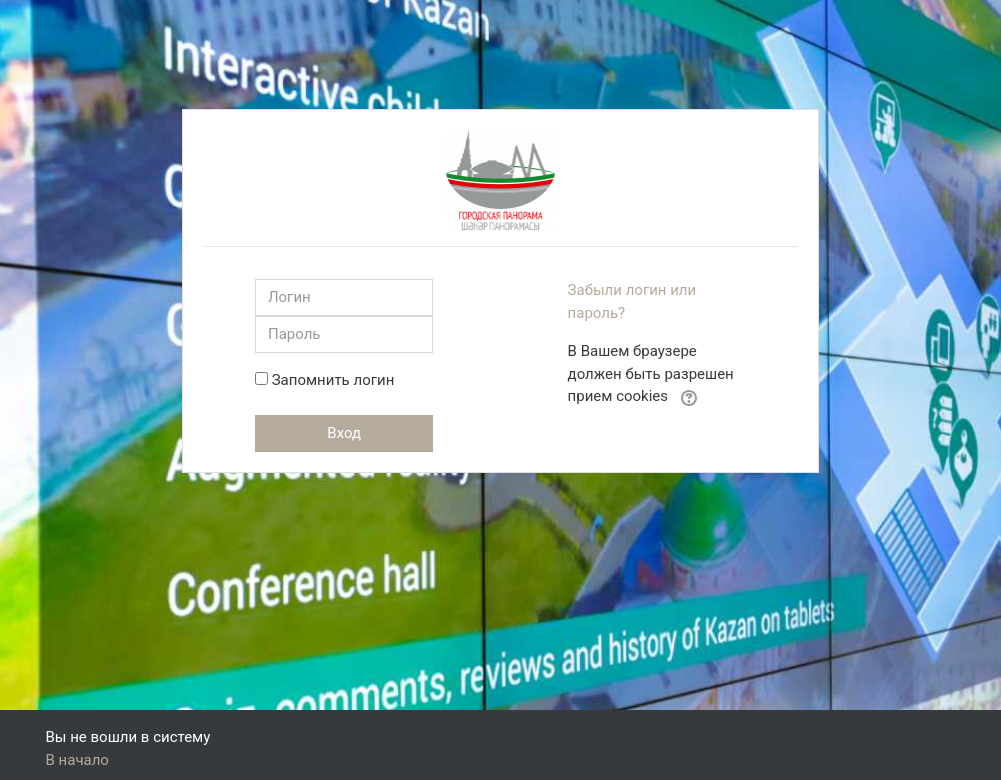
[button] (689, 397)
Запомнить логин (333, 380)
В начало (77, 760)
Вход (344, 433)
